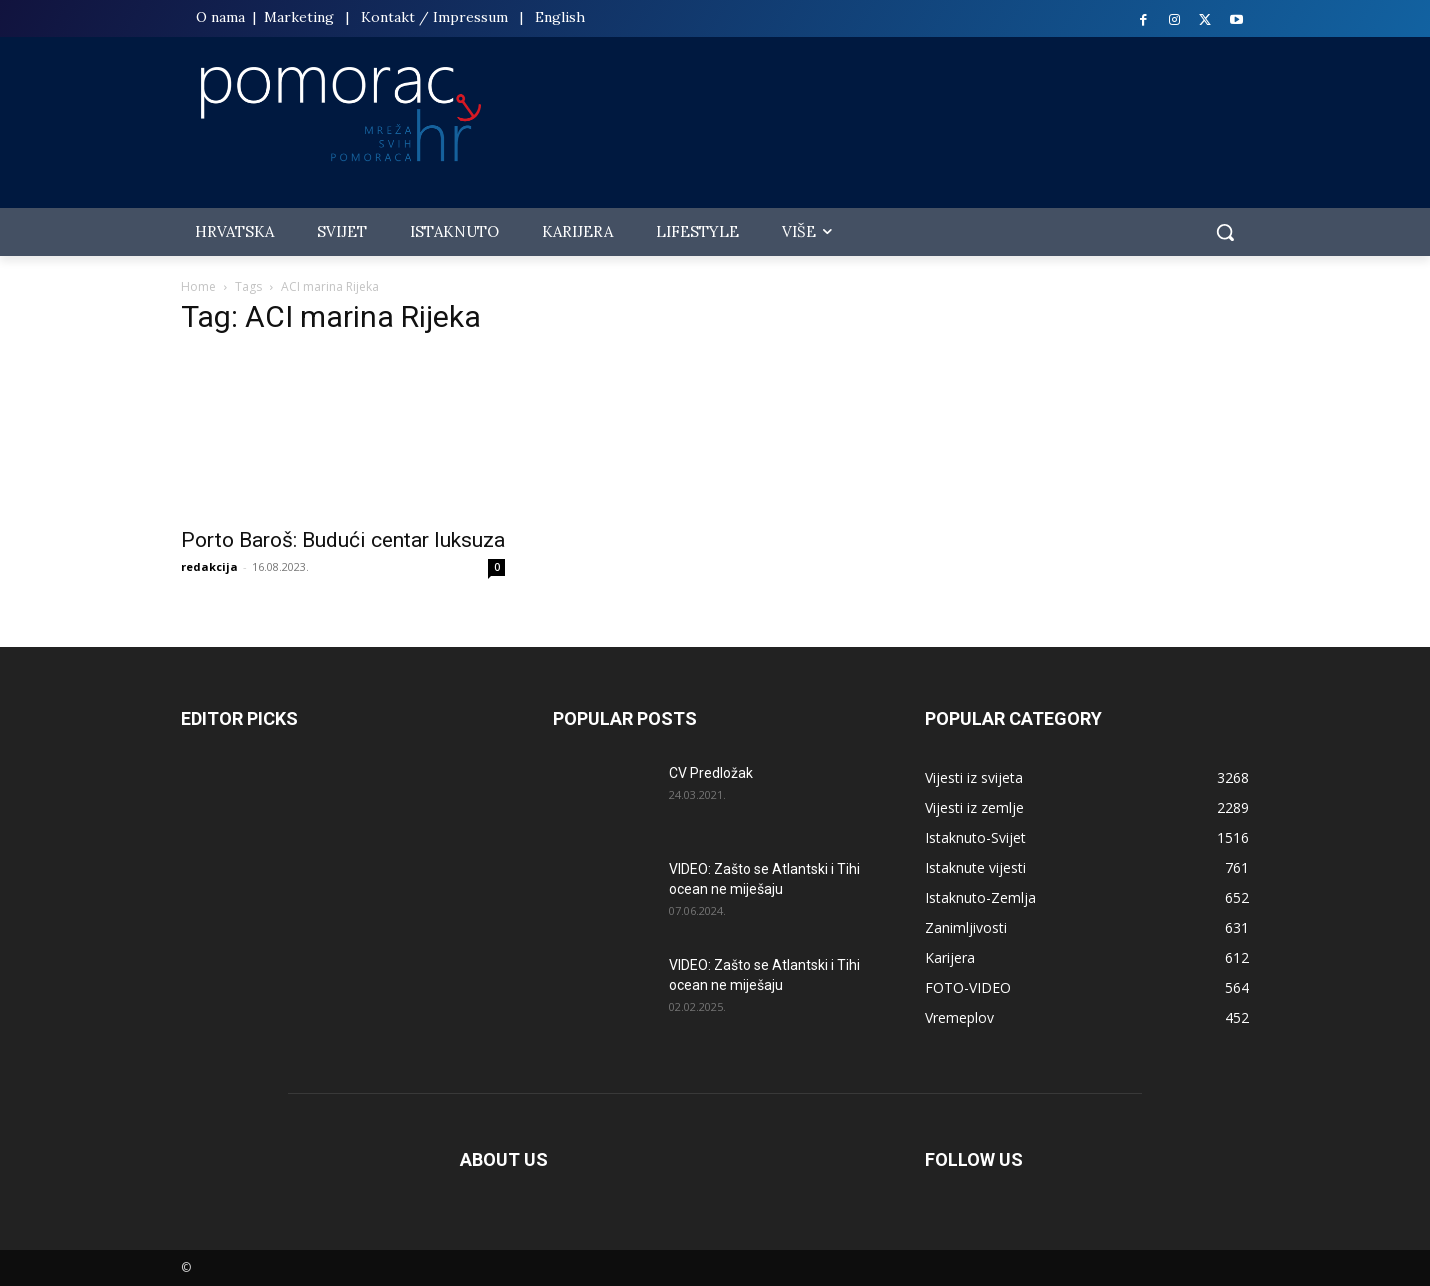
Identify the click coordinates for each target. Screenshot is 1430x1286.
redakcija (209, 566)
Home (198, 286)
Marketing (299, 17)
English (560, 17)
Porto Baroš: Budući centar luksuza (343, 540)
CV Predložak (711, 773)
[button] (1225, 232)
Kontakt (388, 17)
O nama (222, 17)
